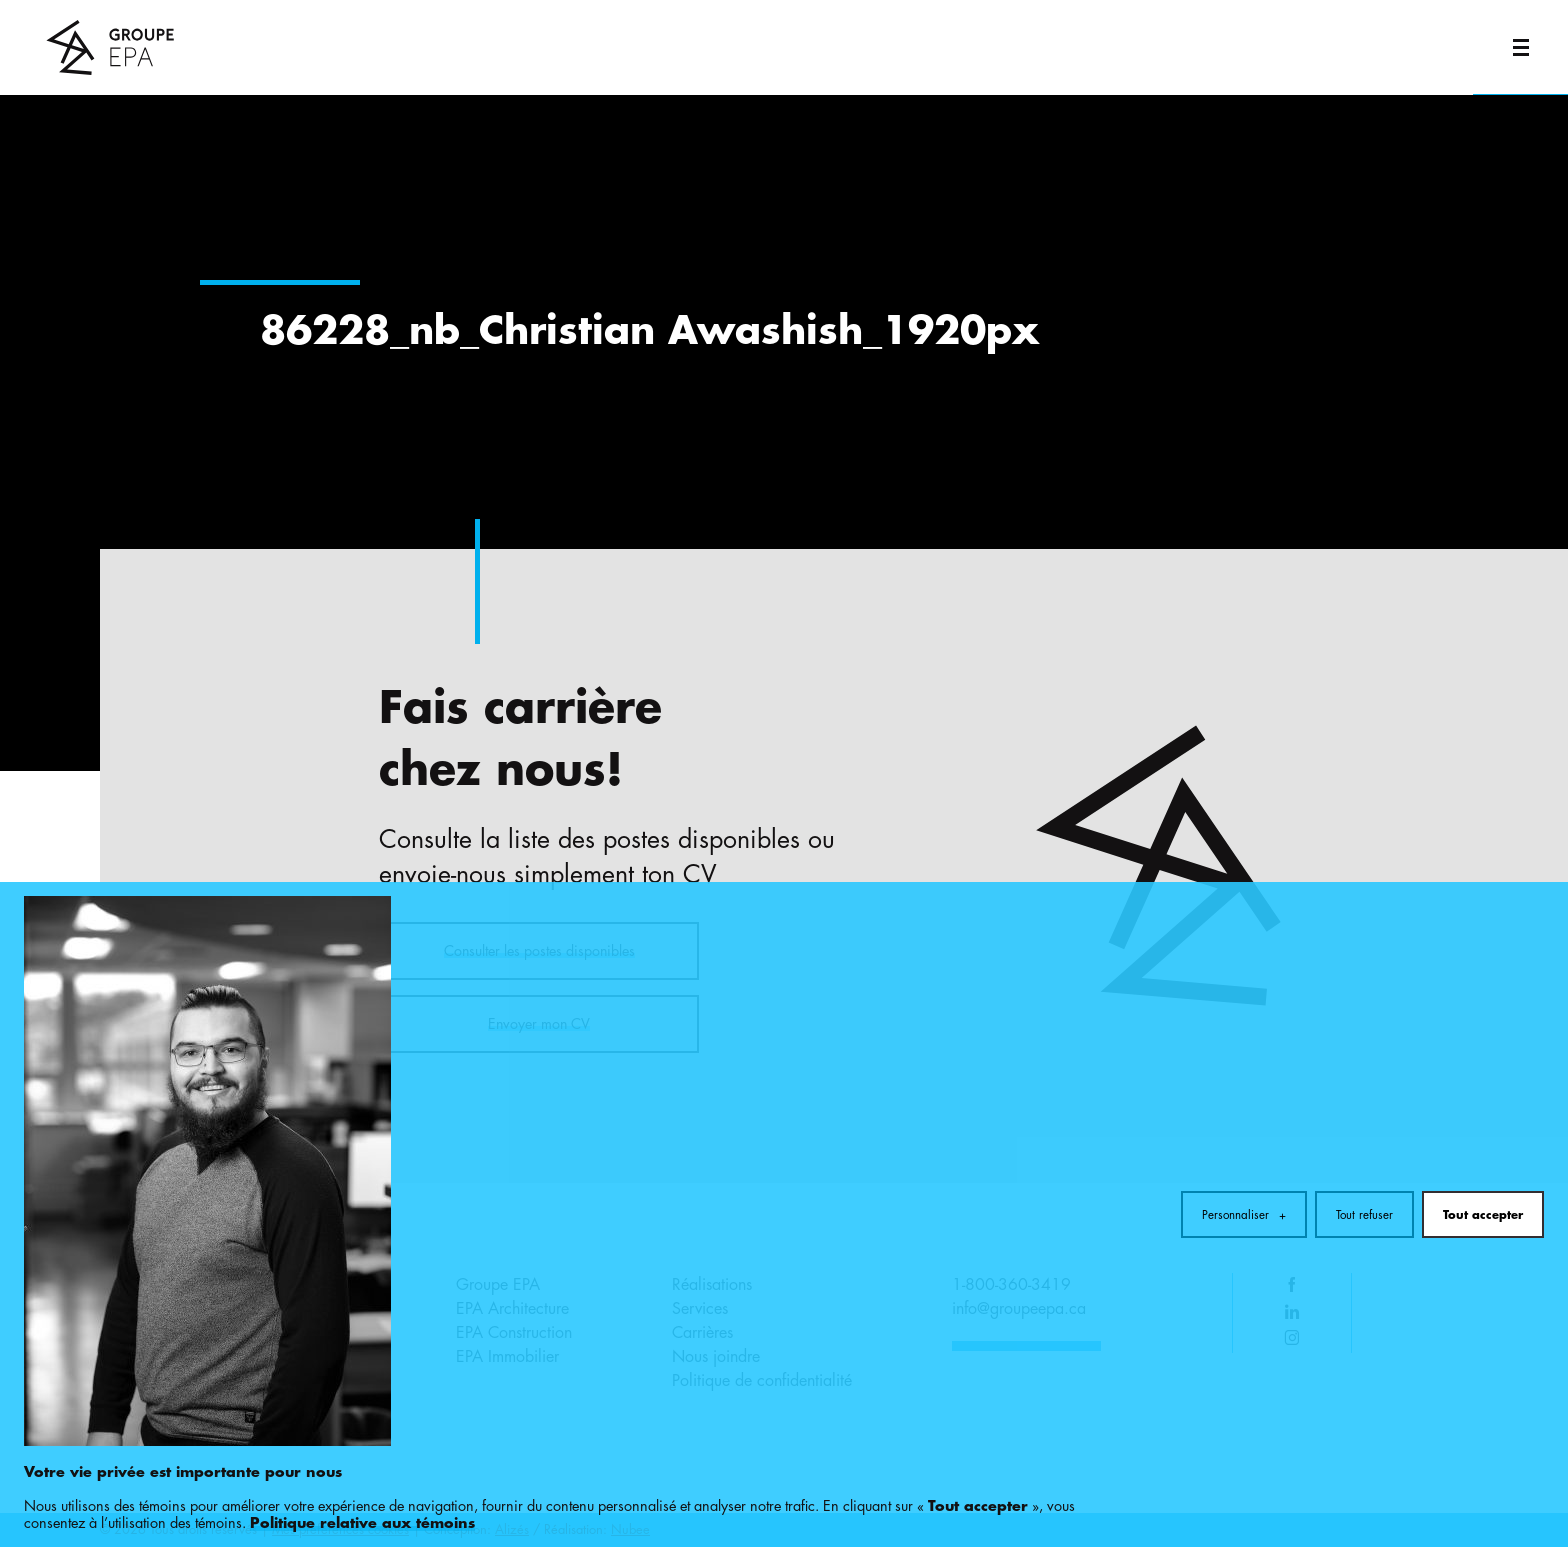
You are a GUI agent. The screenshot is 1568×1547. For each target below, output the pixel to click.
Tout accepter (1483, 1105)
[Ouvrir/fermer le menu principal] (1520, 47)
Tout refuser (1364, 1105)
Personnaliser (1244, 1105)
